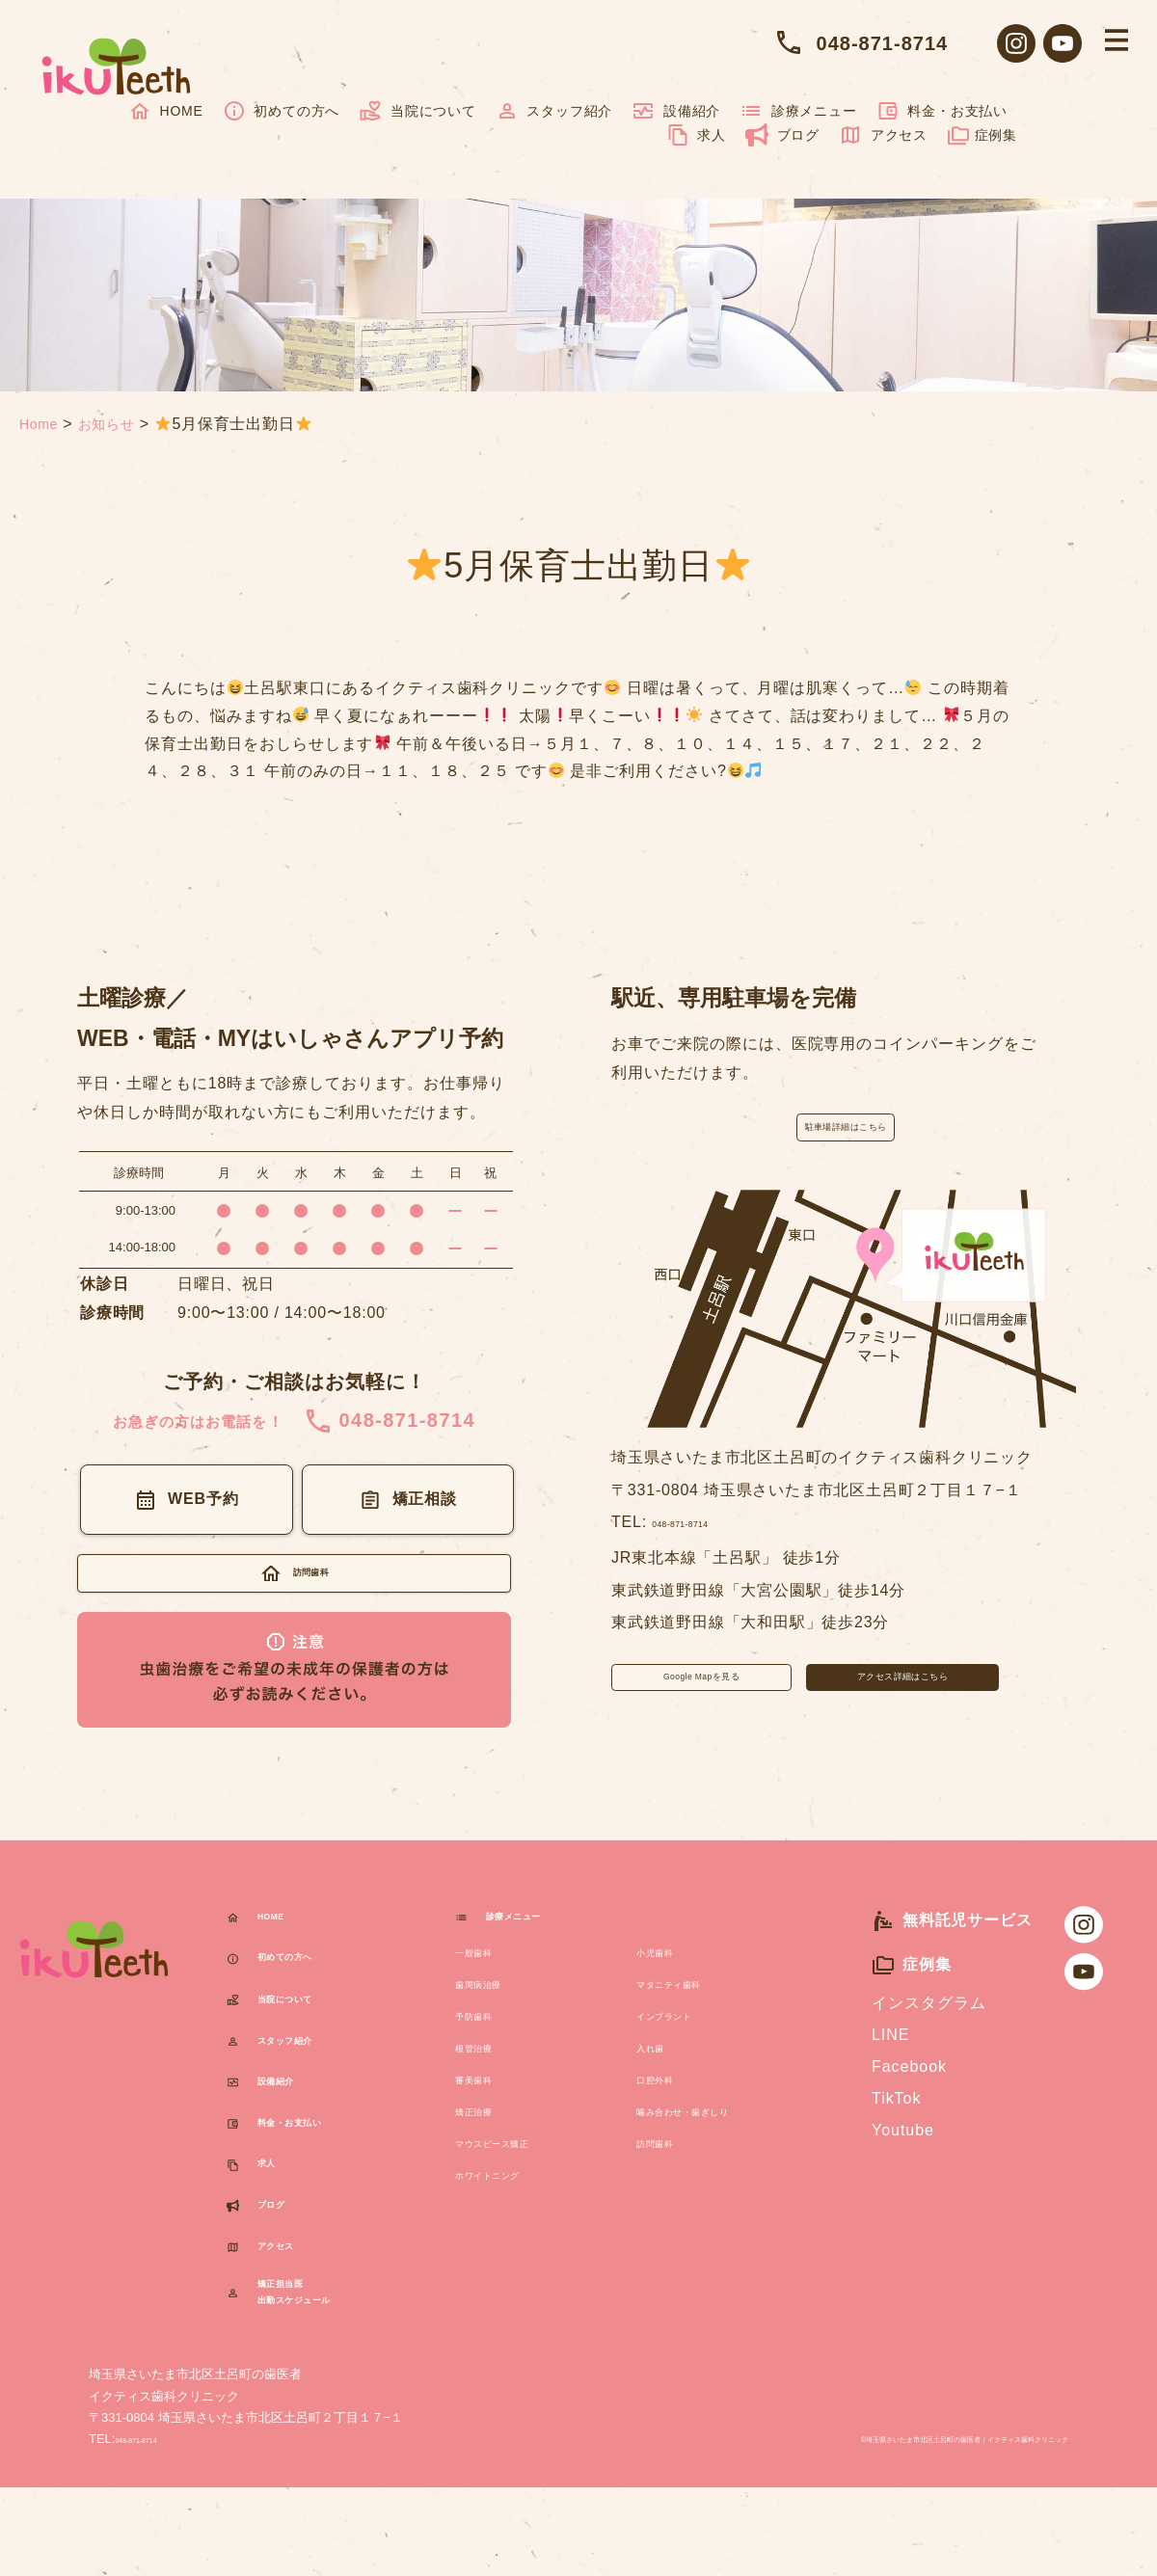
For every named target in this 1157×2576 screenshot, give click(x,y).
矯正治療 (488, 2144)
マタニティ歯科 (693, 2017)
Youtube (903, 2162)
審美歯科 (488, 2113)
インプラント (685, 2049)
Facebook (909, 2098)
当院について (417, 111)
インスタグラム (929, 2034)
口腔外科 (669, 2113)
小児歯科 (669, 1985)
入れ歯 (661, 2081)
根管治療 (488, 2081)
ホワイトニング (512, 2208)
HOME (165, 111)
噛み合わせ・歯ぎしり (718, 2144)
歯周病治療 (496, 2017)
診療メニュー (798, 111)
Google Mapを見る (702, 1708)
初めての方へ (281, 111)
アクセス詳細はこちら (902, 1708)
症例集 (982, 135)
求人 (696, 135)
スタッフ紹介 (554, 111)
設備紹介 (676, 111)
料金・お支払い (942, 111)
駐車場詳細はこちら (845, 1136)
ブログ (782, 135)
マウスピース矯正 (520, 2176)
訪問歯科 (669, 2176)
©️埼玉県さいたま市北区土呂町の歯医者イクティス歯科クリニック (875, 2525)
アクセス (883, 135)
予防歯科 (488, 2049)
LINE (890, 2066)
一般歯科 (488, 1985)
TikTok (896, 2130)
